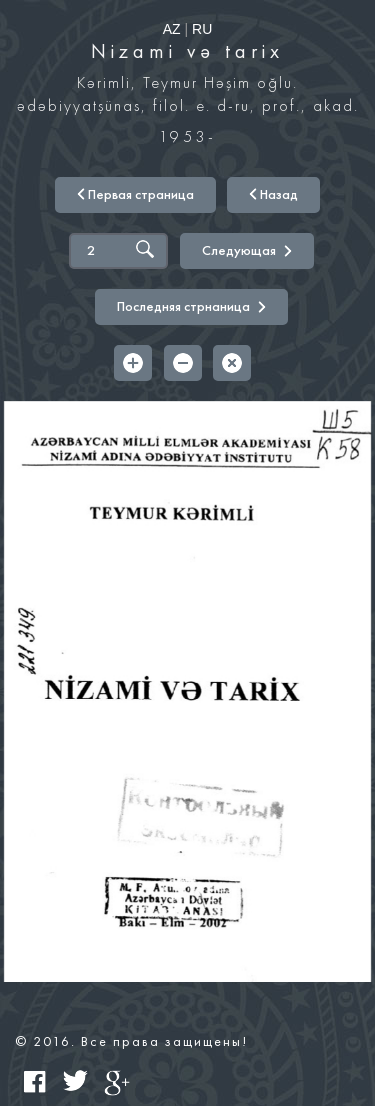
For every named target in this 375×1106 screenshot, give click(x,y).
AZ (172, 29)
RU (202, 29)
